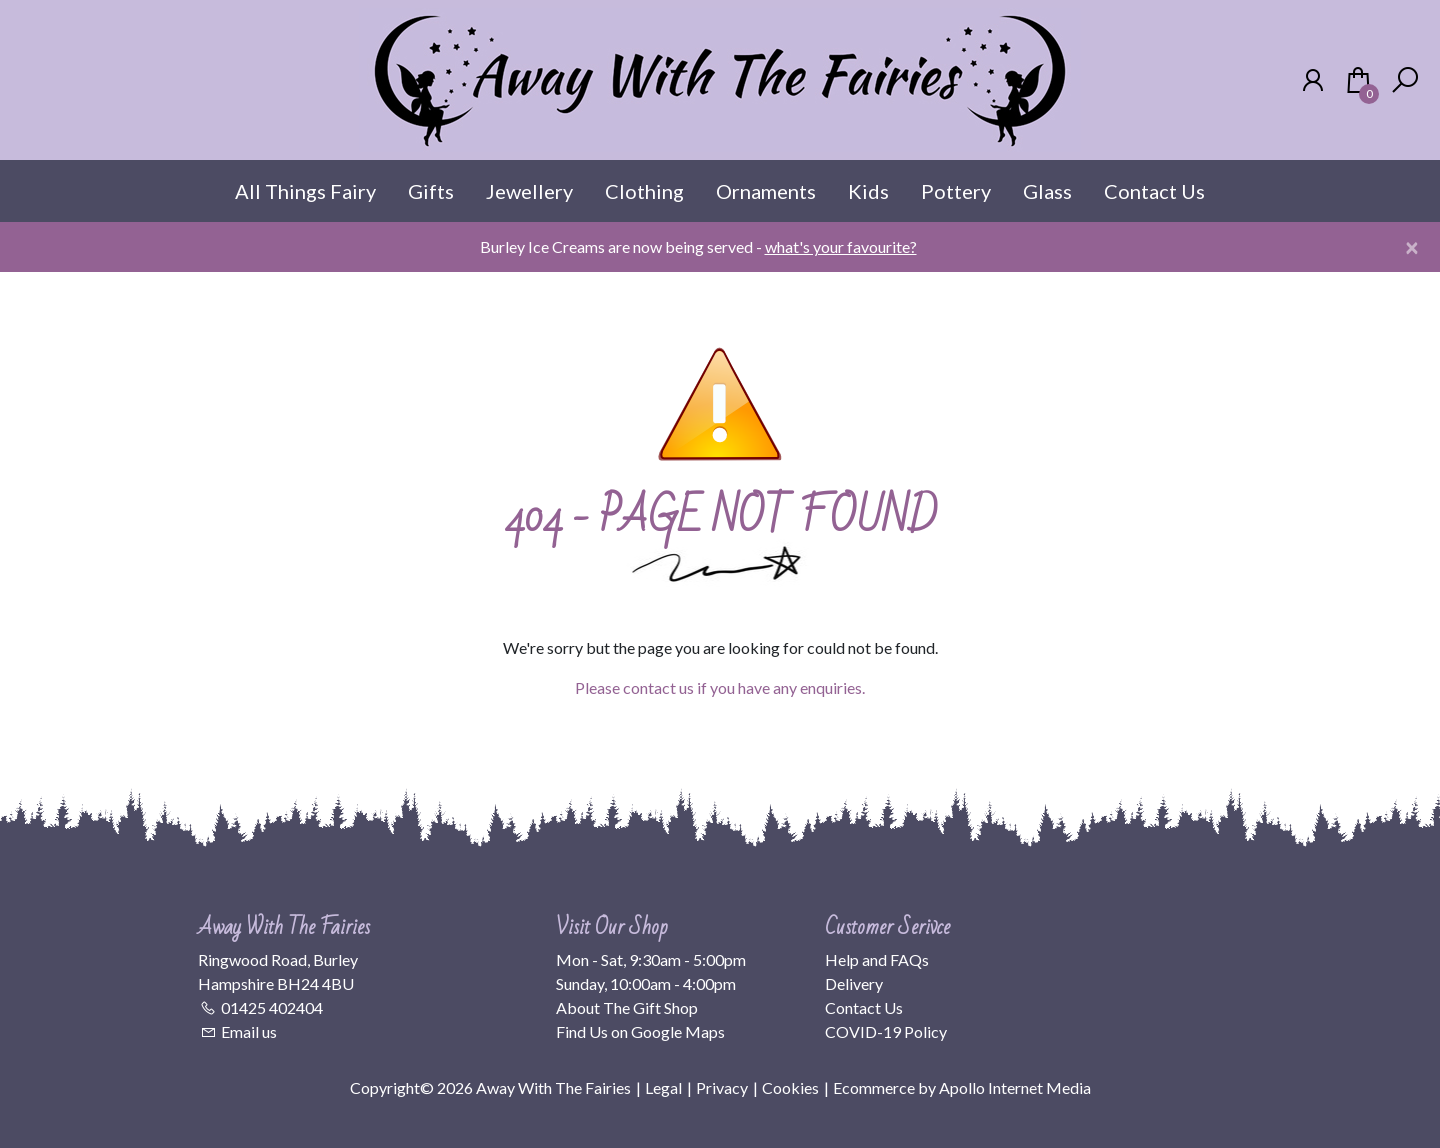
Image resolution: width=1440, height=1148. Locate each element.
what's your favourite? (841, 246)
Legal (663, 1087)
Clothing (644, 191)
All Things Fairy (305, 191)
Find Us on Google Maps (640, 1031)
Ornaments (766, 191)
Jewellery (529, 191)
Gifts (431, 191)
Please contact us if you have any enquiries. (720, 687)
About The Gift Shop (627, 1007)
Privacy (722, 1087)
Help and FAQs (877, 959)
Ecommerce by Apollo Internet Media (962, 1087)
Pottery (956, 191)
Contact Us (1154, 191)
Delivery (854, 983)
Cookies (790, 1087)
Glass (1047, 191)
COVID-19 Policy (886, 1031)
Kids (868, 191)
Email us (249, 1031)
